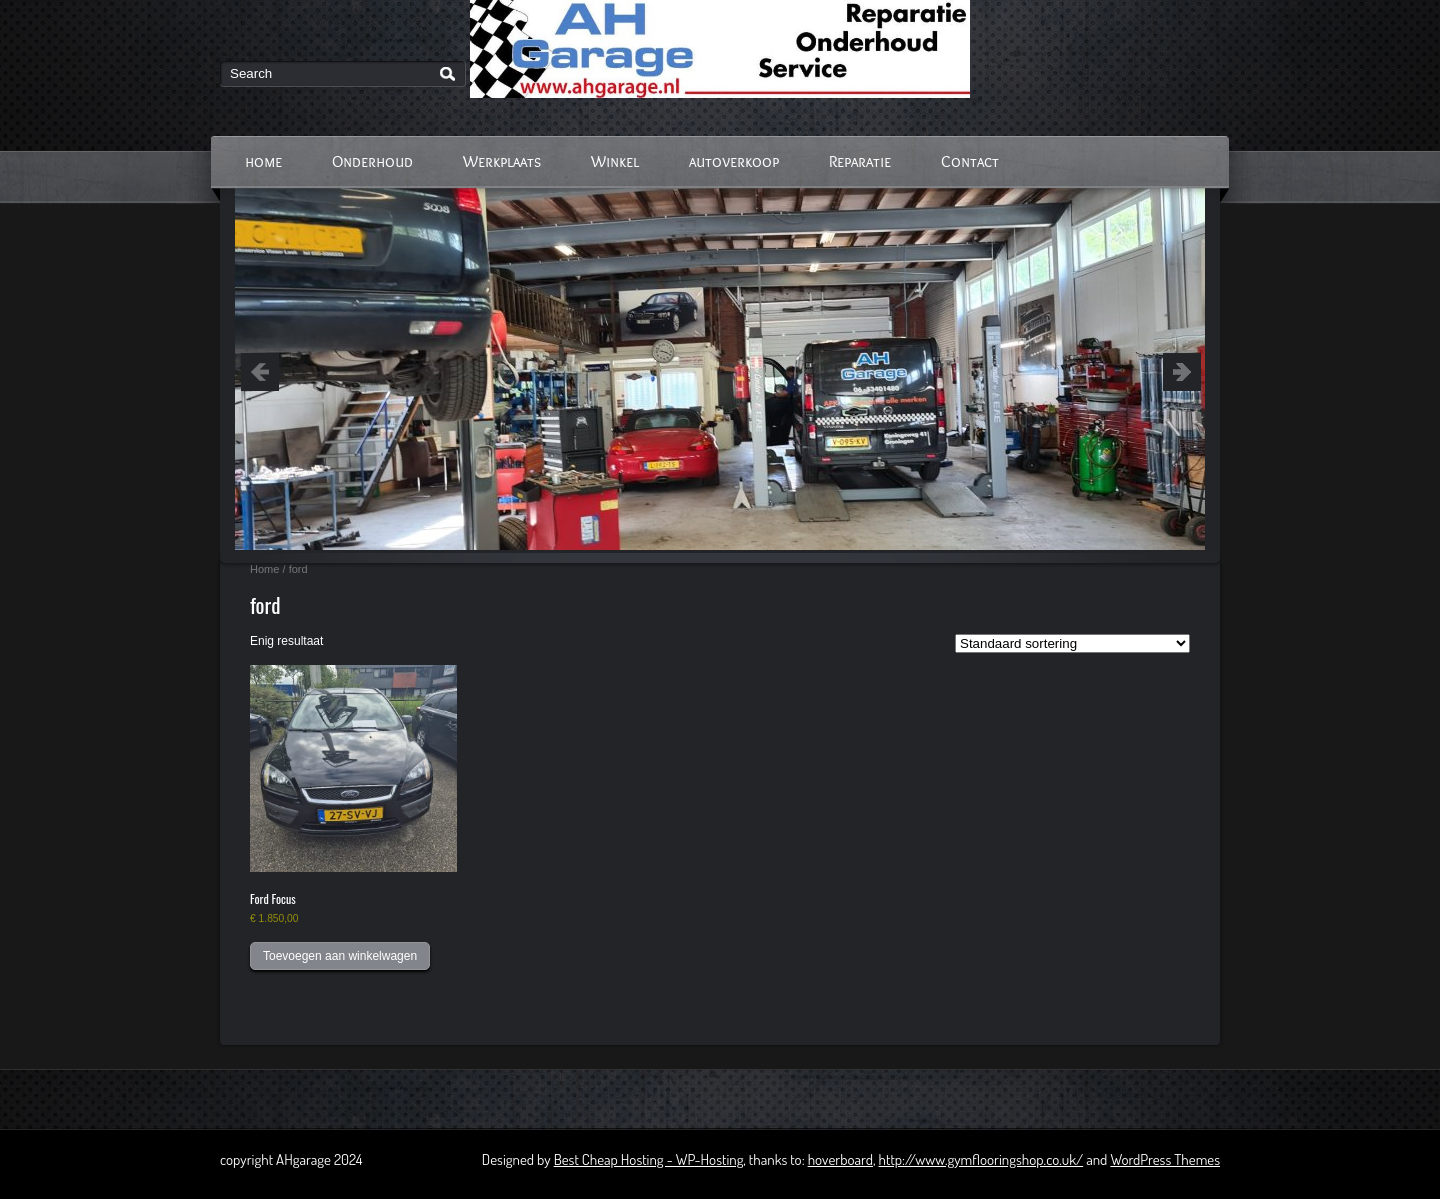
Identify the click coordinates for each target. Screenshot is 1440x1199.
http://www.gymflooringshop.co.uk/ (981, 1159)
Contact (970, 161)
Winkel (615, 161)
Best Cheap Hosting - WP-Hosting (649, 1159)
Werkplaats (502, 161)
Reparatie (860, 161)
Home (264, 569)
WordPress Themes (1165, 1159)
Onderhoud (372, 161)
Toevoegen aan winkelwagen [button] (340, 956)
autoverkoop (734, 161)
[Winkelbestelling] (1072, 643)
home (263, 161)
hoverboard (840, 1159)
